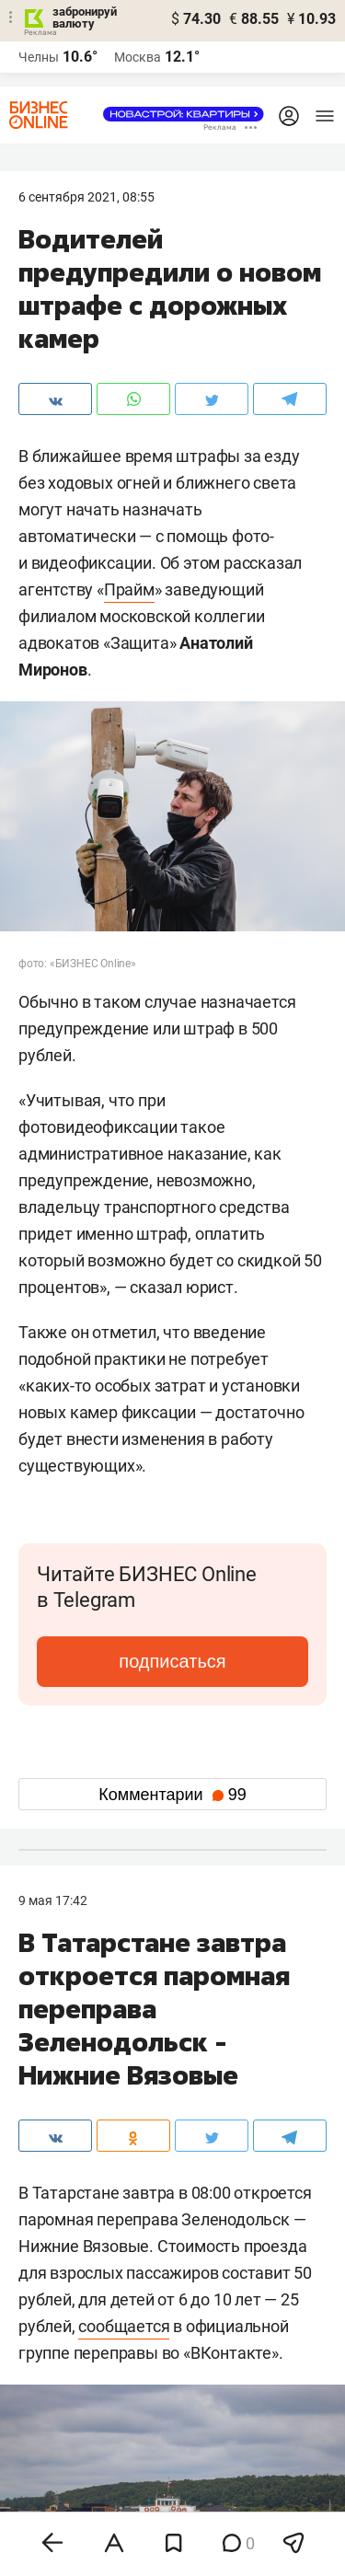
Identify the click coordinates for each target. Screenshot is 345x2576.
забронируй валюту (84, 17)
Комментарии (172, 1794)
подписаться (172, 1661)
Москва (137, 57)
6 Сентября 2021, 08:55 (86, 197)
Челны (38, 57)
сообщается (123, 2326)
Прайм (129, 589)
